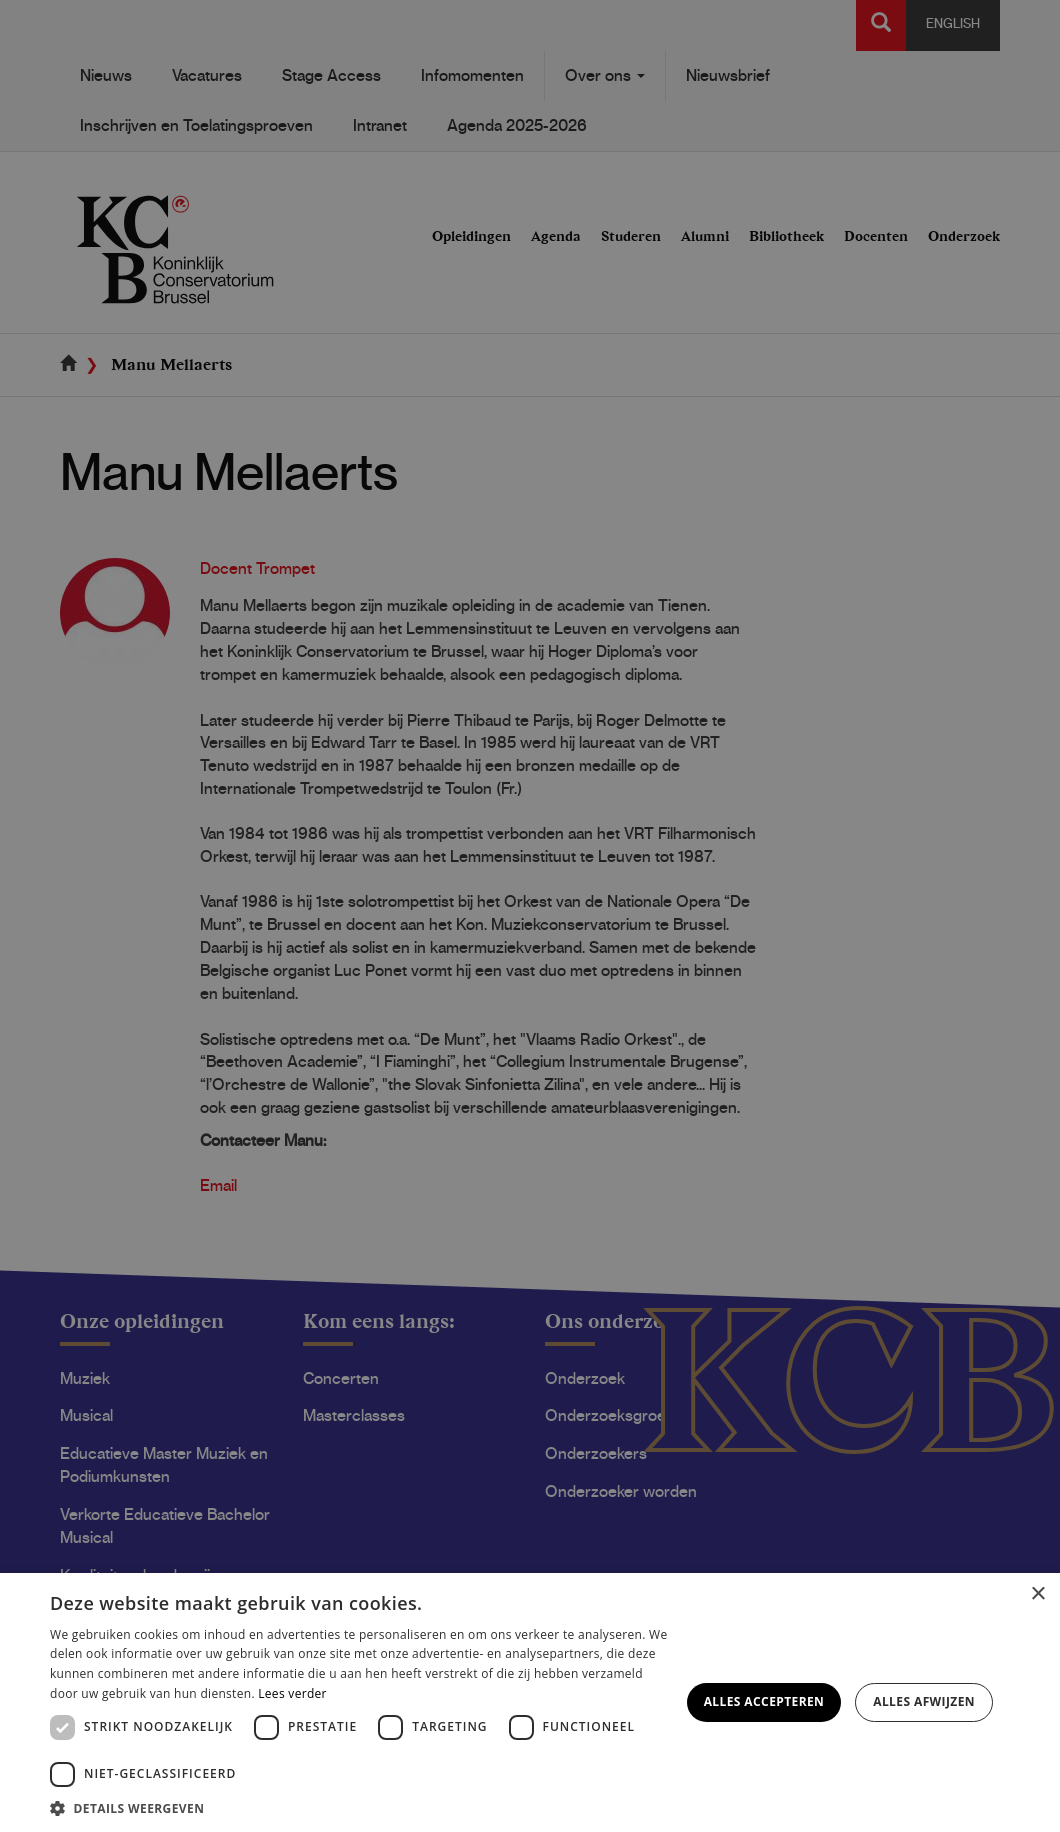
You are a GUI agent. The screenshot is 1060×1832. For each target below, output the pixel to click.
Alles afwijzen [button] (924, 1701)
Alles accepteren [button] (764, 1701)
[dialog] (530, 916)
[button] (359, 1807)
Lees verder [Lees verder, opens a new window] (292, 1693)
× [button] (1037, 1594)
